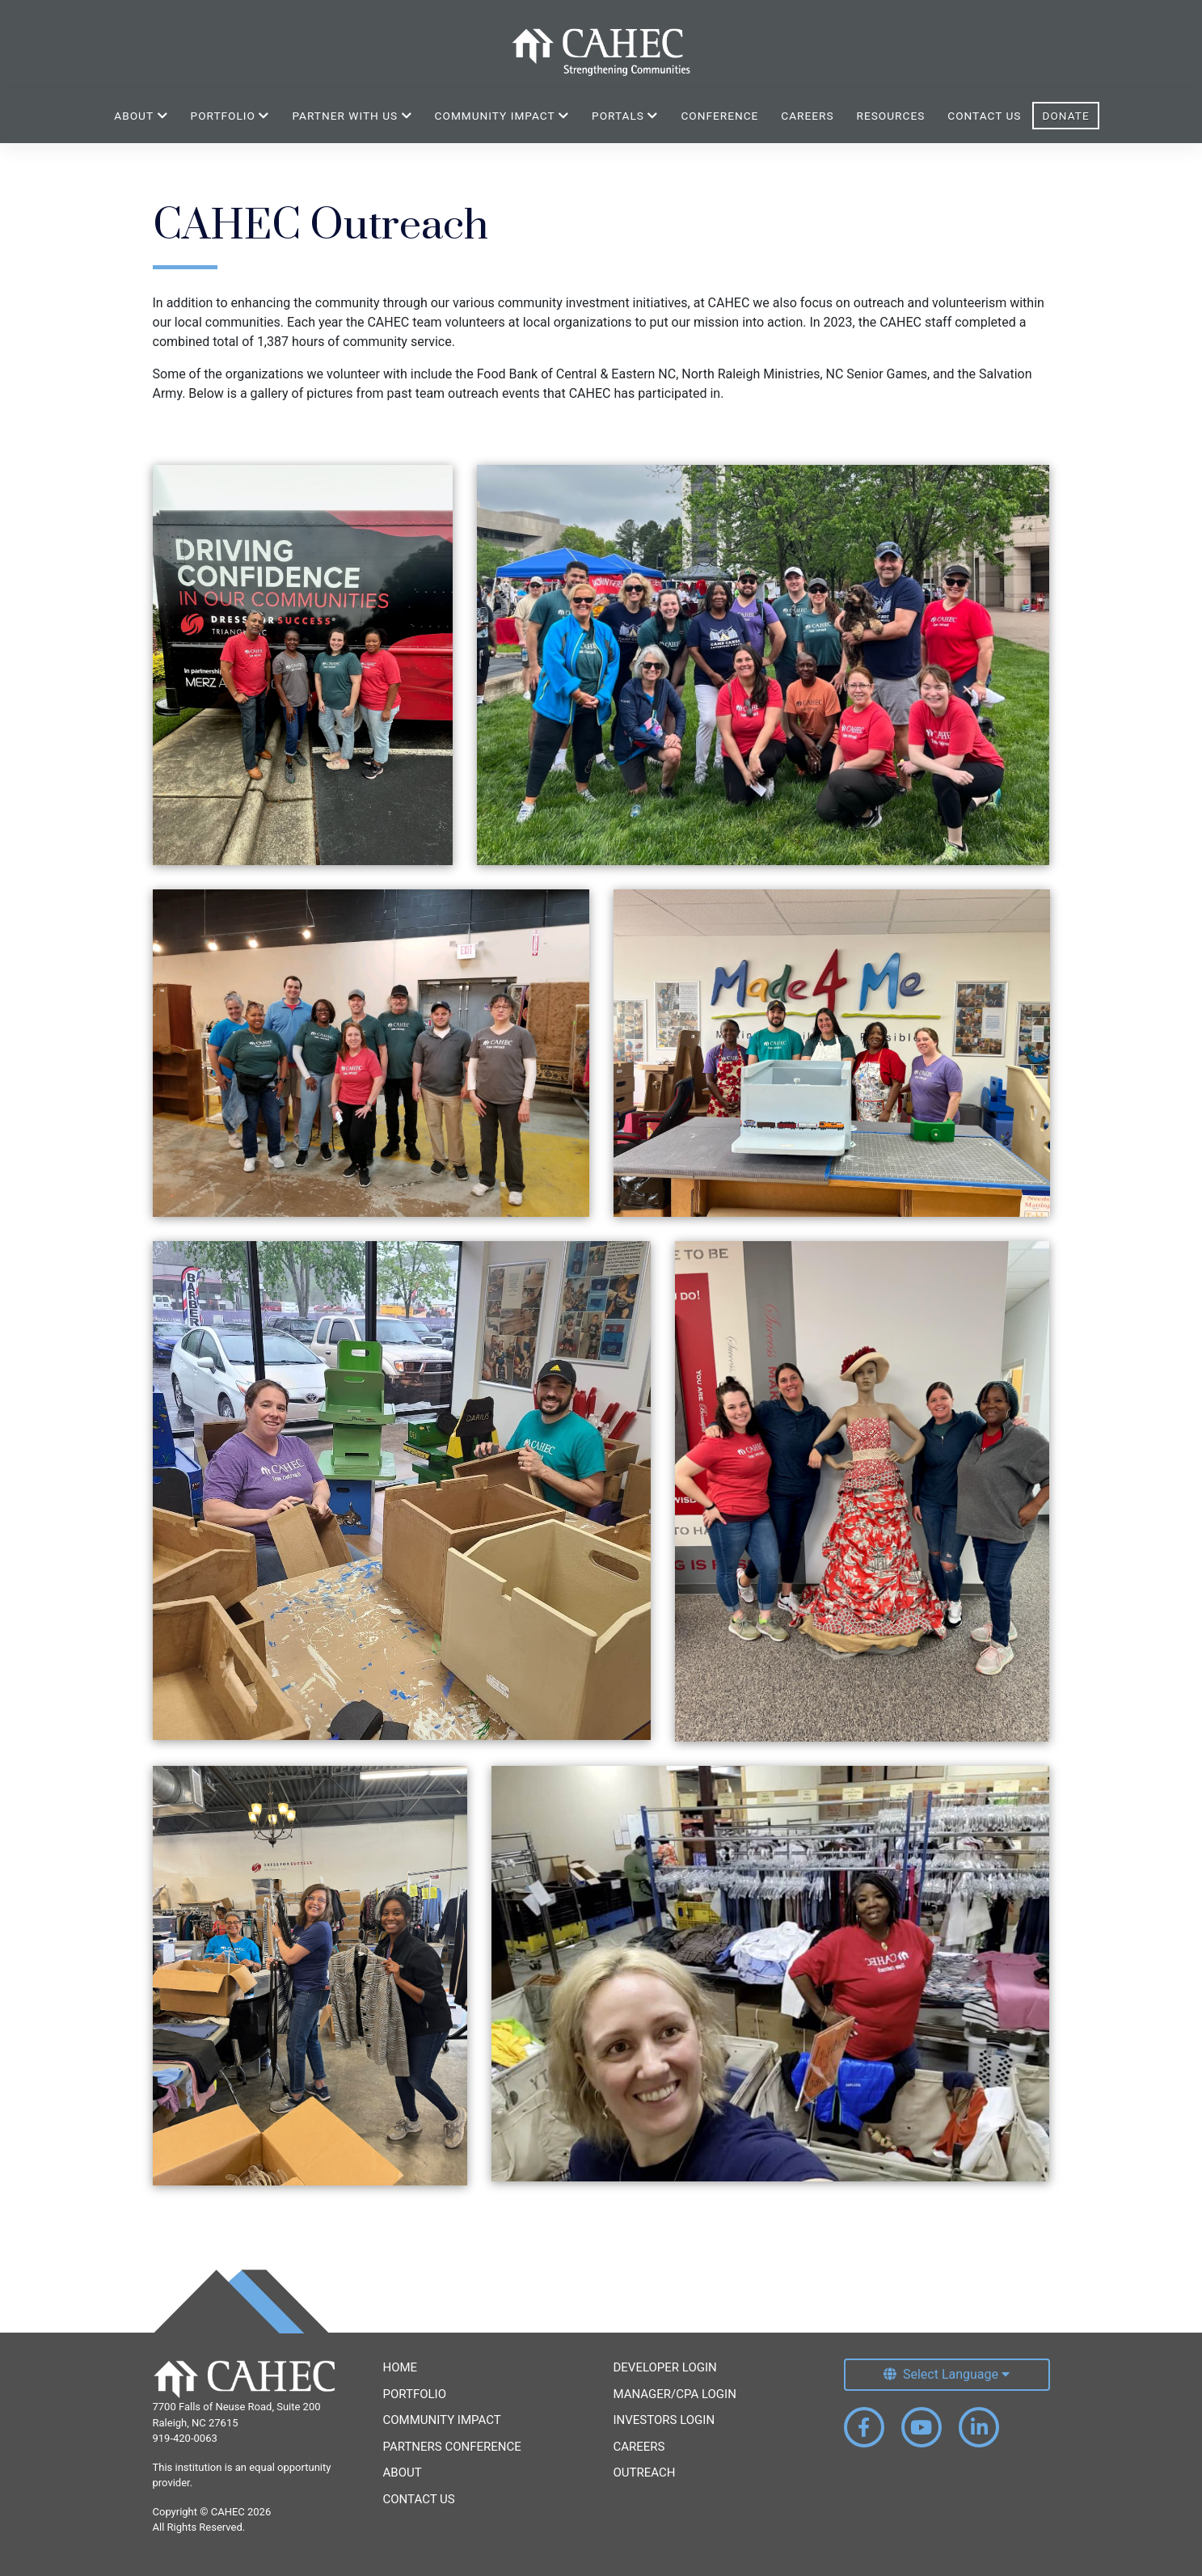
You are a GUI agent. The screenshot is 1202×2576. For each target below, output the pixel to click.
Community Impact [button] (502, 115)
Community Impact (442, 2420)
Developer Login (665, 2367)
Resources (891, 115)
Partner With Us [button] (351, 115)
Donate (1065, 115)
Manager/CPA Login (675, 2394)
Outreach (645, 2472)
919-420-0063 (185, 2438)
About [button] (140, 115)
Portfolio (414, 2394)
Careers (807, 115)
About (402, 2472)
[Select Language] (947, 2375)
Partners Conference (452, 2446)
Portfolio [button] (230, 115)
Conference (719, 115)
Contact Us (984, 115)
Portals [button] (625, 115)
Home (400, 2367)
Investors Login (664, 2420)
